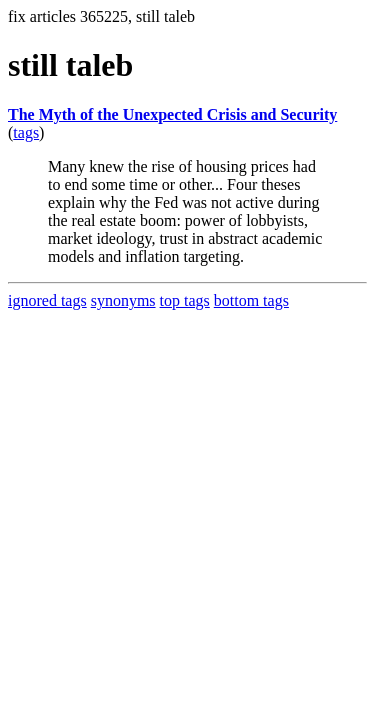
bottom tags (251, 300)
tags (26, 132)
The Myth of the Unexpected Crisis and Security (172, 114)
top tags (185, 300)
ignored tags (47, 300)
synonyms (123, 300)
